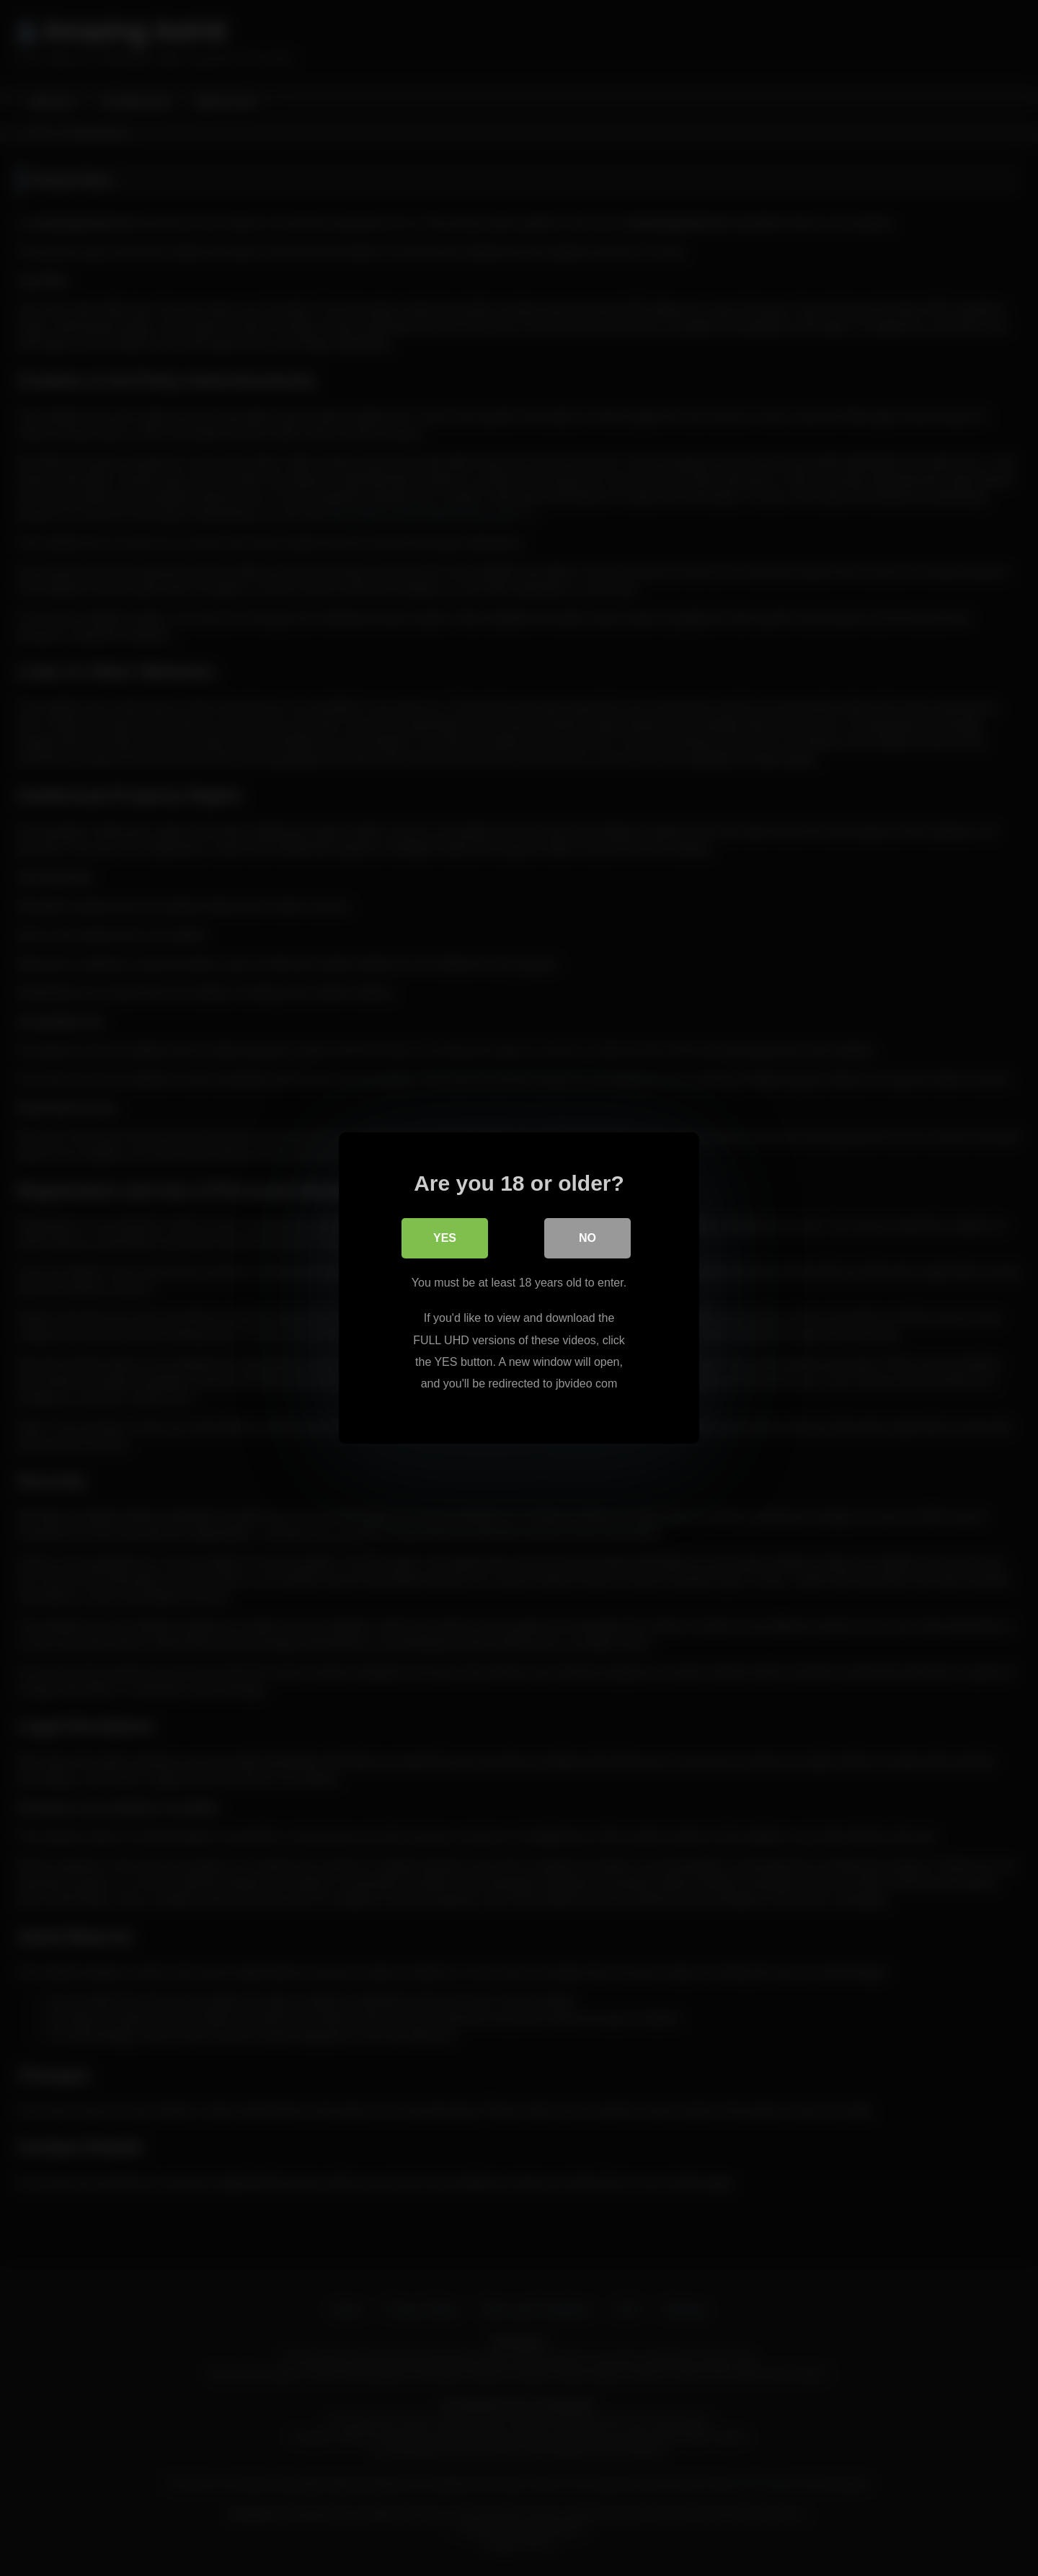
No (587, 1238)
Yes (444, 1238)
